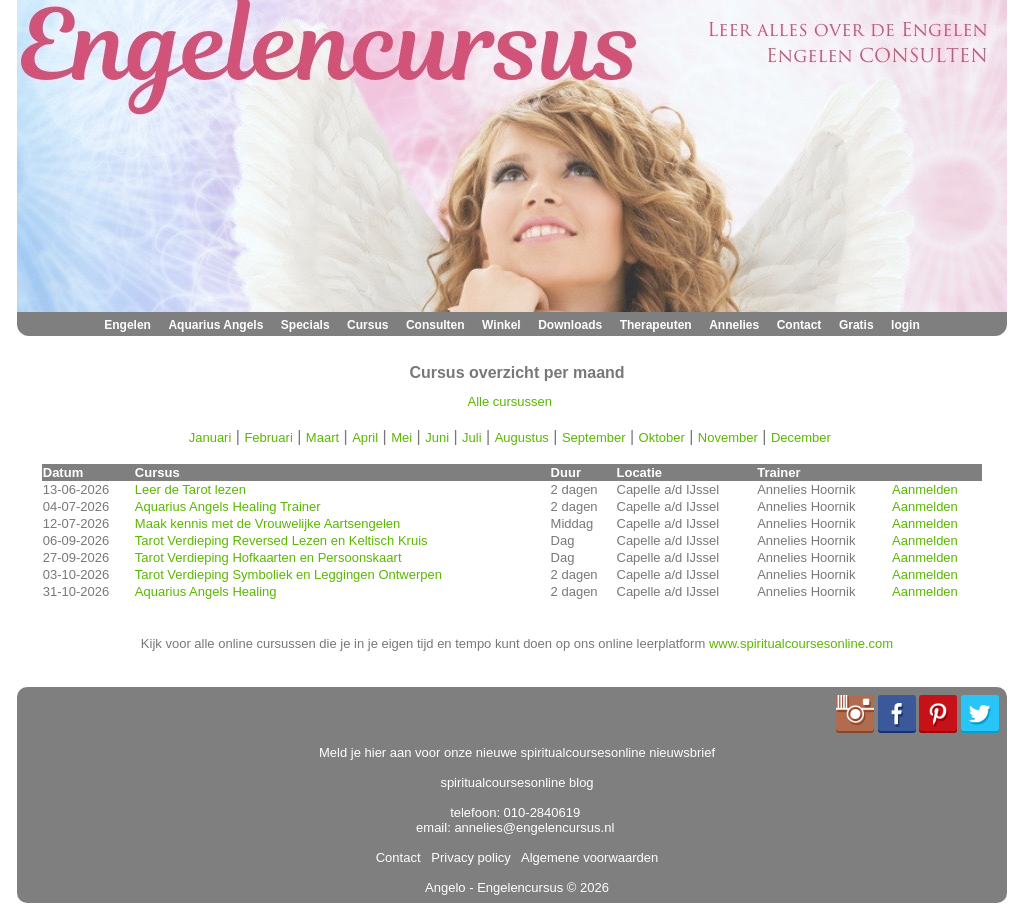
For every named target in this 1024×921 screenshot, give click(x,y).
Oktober (662, 437)
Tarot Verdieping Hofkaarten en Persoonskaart (268, 557)
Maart (322, 437)
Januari (210, 437)
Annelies (734, 325)
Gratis (856, 325)
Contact (799, 325)
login (905, 325)
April (365, 437)
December (801, 437)
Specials (305, 325)
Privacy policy (467, 857)
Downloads (570, 325)
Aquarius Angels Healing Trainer (228, 506)
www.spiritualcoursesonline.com (801, 643)
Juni (437, 437)
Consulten (435, 325)
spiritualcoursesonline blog (516, 782)
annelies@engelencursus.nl (534, 827)
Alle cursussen (510, 401)
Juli (472, 437)
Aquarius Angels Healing (206, 591)
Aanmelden (925, 489)
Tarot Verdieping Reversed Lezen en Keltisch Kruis (281, 540)
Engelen (127, 325)
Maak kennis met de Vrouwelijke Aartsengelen (267, 523)
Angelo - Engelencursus (494, 887)
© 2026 (586, 887)
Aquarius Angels (215, 325)
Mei (401, 437)
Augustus (522, 437)
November (728, 437)
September (594, 437)
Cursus (367, 325)
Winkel (501, 325)
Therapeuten (656, 325)
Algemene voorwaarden (586, 857)
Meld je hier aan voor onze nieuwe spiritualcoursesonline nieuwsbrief (517, 752)
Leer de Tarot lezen (190, 489)
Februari (268, 437)
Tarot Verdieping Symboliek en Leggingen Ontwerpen (288, 574)
